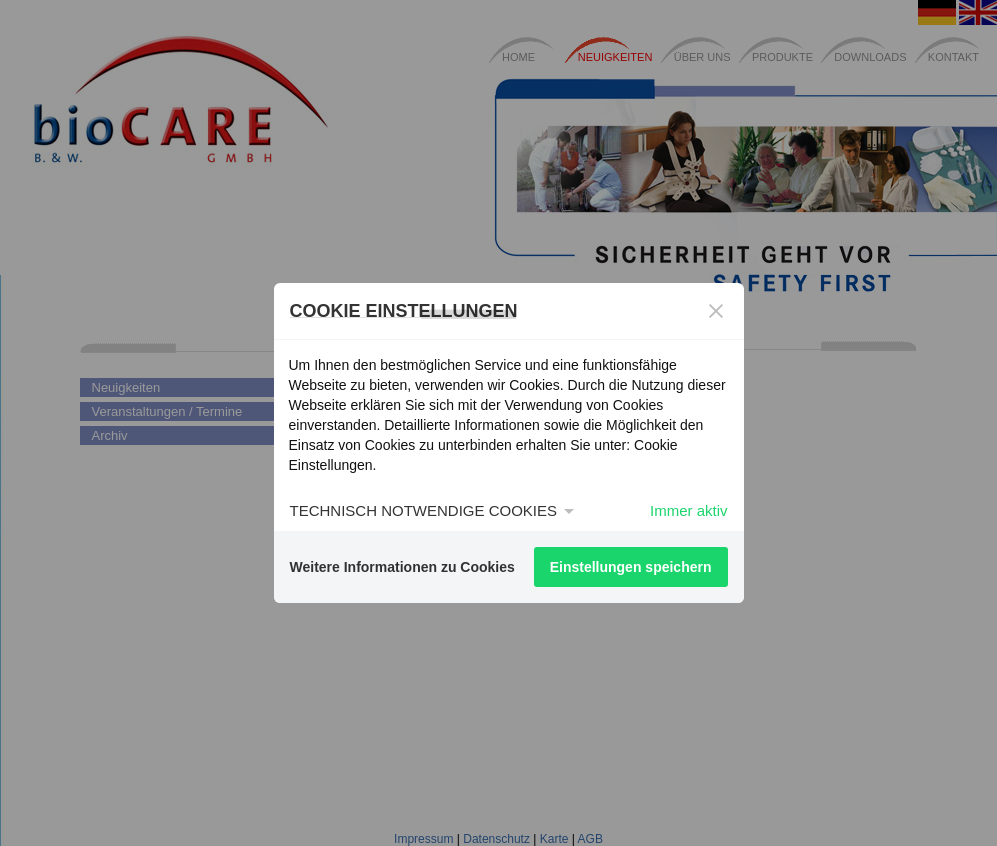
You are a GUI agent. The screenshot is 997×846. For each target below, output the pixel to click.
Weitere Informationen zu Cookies (402, 567)
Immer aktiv (689, 510)
